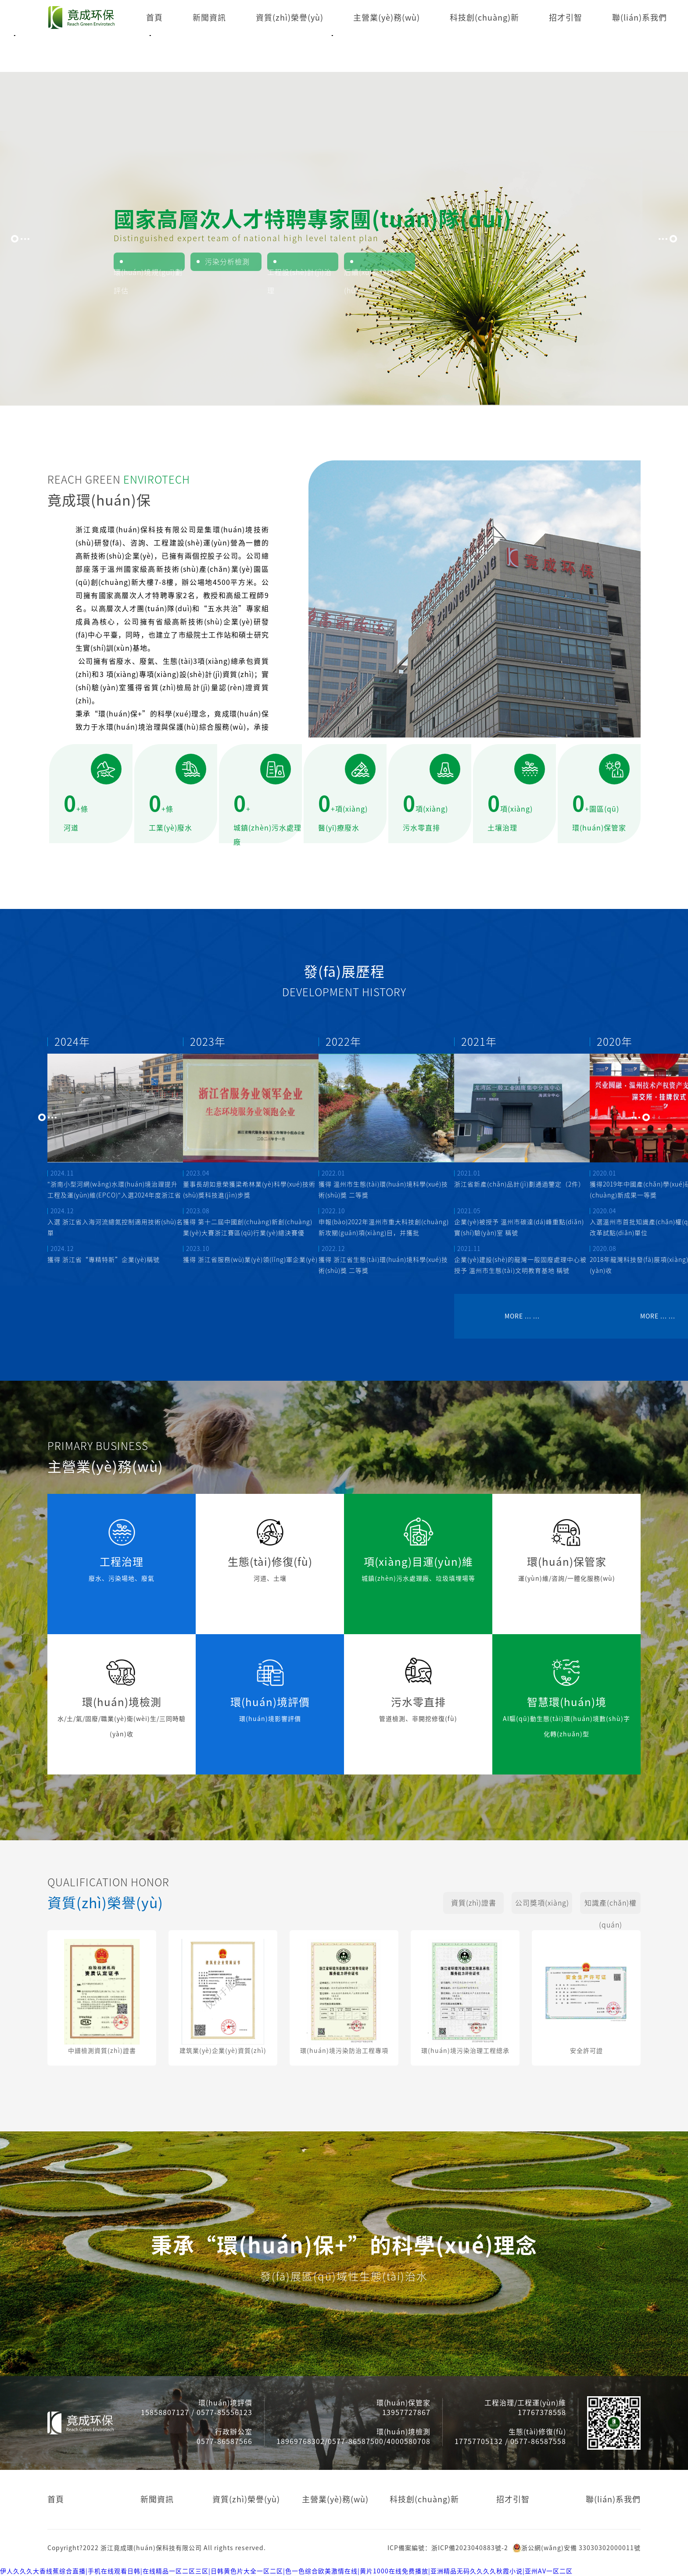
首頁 (154, 17)
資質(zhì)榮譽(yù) (289, 17)
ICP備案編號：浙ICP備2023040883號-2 (447, 2548)
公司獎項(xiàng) (542, 1902)
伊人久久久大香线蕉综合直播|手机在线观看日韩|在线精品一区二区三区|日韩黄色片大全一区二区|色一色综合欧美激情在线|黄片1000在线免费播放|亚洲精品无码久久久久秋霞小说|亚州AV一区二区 (286, 2571)
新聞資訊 (209, 17)
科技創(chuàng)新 (484, 17)
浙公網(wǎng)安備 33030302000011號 (576, 2548)
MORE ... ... (522, 1316)
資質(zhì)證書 (473, 1902)
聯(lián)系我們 (639, 17)
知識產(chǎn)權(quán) (610, 1906)
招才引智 (565, 17)
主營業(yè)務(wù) (386, 17)
